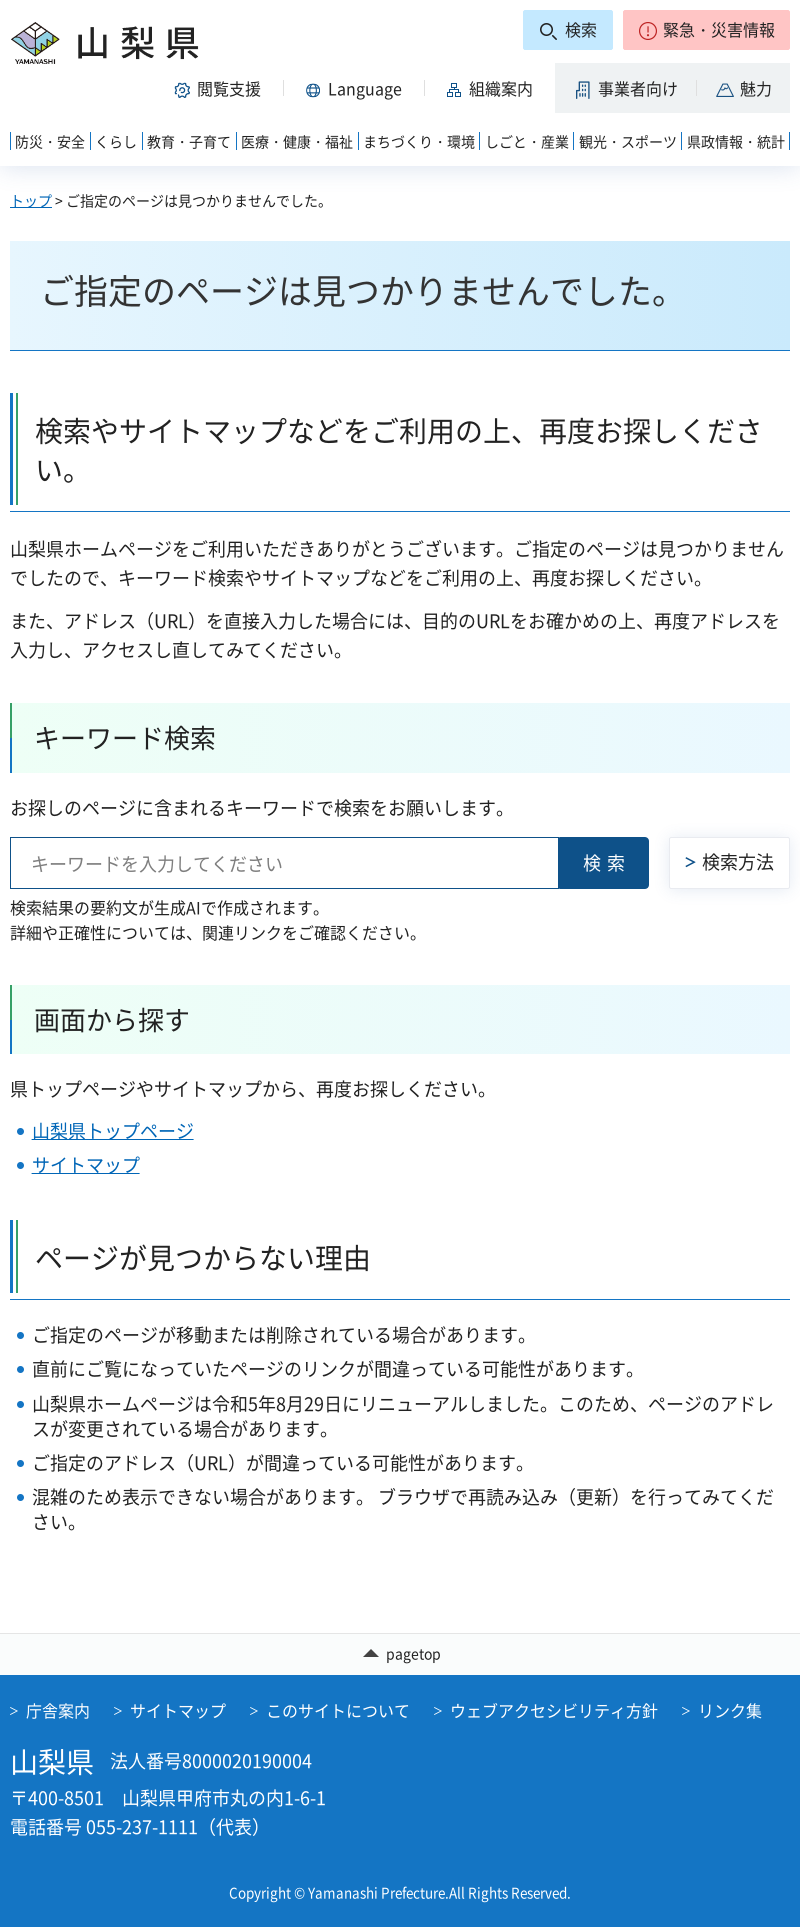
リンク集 (730, 1710)
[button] (706, 30)
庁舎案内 (58, 1710)
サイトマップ (86, 1164)
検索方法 (738, 861)
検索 (607, 862)
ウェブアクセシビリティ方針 (554, 1710)
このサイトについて (338, 1710)
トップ (31, 200)
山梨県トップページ (113, 1130)
